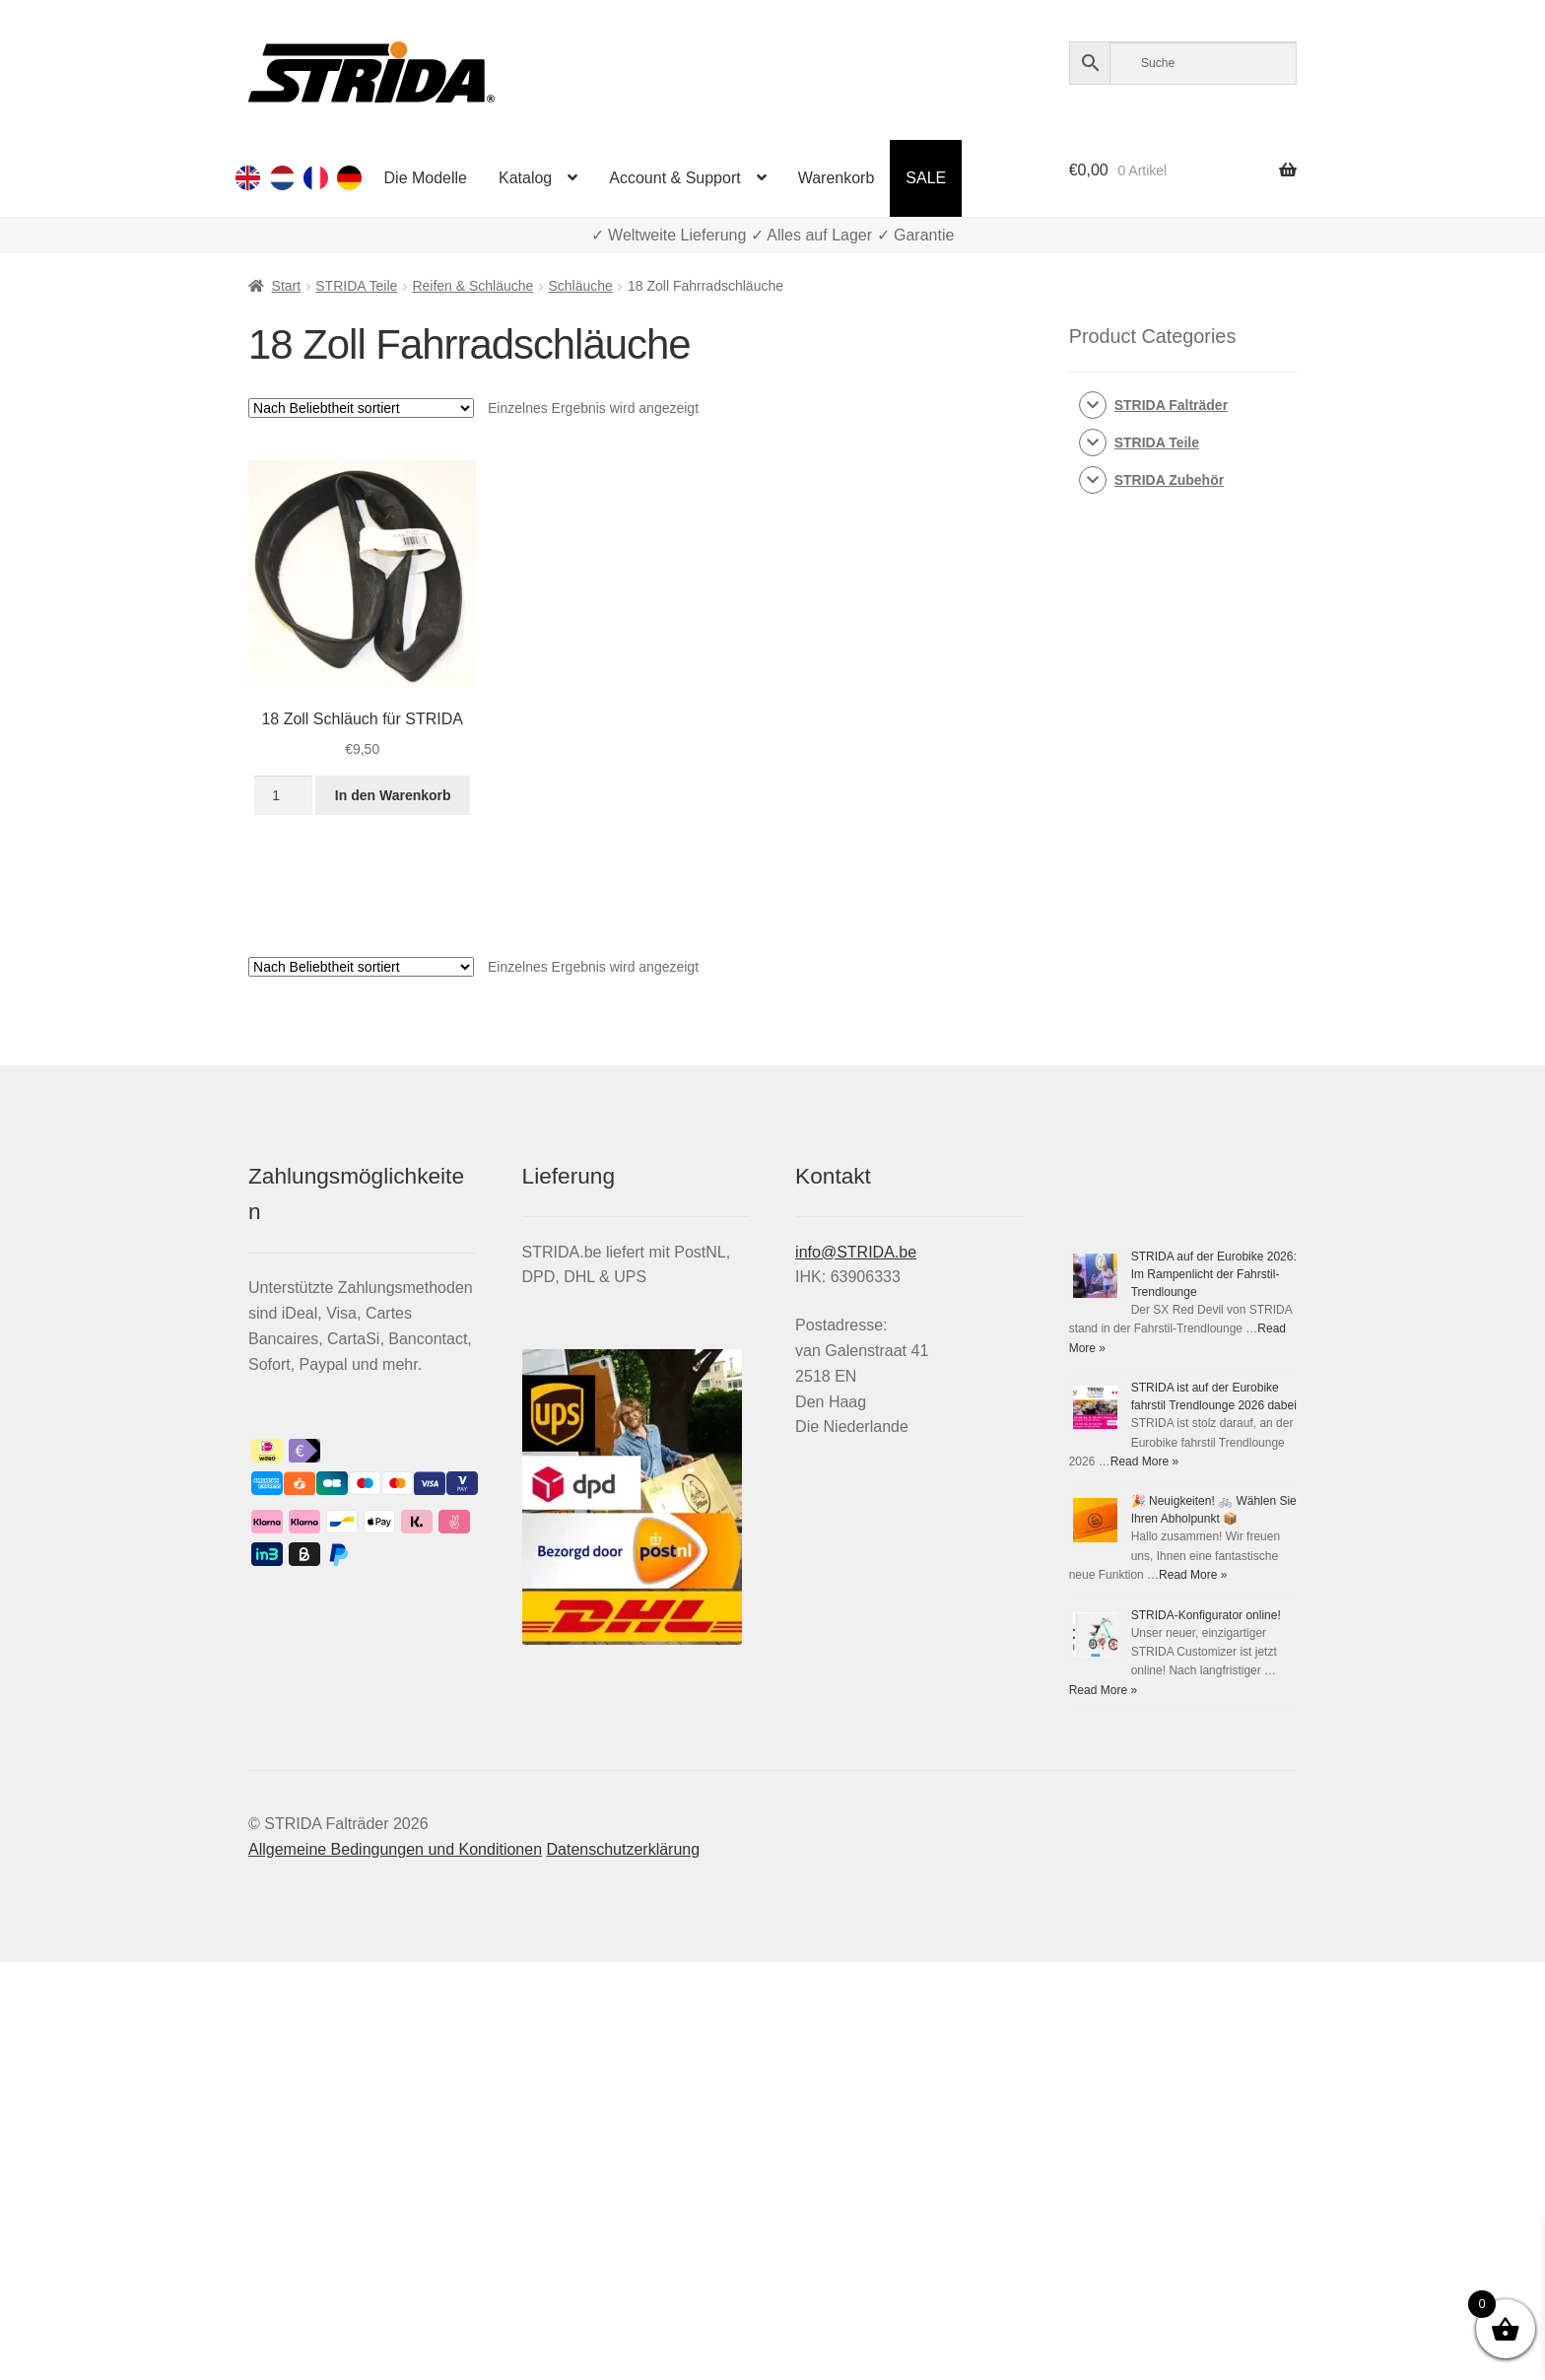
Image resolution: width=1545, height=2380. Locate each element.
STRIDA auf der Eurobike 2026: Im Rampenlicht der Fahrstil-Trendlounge (1214, 1274)
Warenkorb (836, 178)
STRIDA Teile (356, 286)
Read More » (1144, 1461)
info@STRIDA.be (855, 1252)
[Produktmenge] (283, 795)
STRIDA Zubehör (1169, 480)
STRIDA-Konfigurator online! (1206, 1615)
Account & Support (674, 178)
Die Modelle (425, 178)
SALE (926, 178)
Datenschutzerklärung (623, 1849)
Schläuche (581, 286)
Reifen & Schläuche (472, 286)
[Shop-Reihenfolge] (361, 408)
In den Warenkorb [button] (393, 795)
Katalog (525, 178)
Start (287, 286)
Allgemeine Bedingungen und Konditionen (395, 1849)
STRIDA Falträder (1171, 405)
